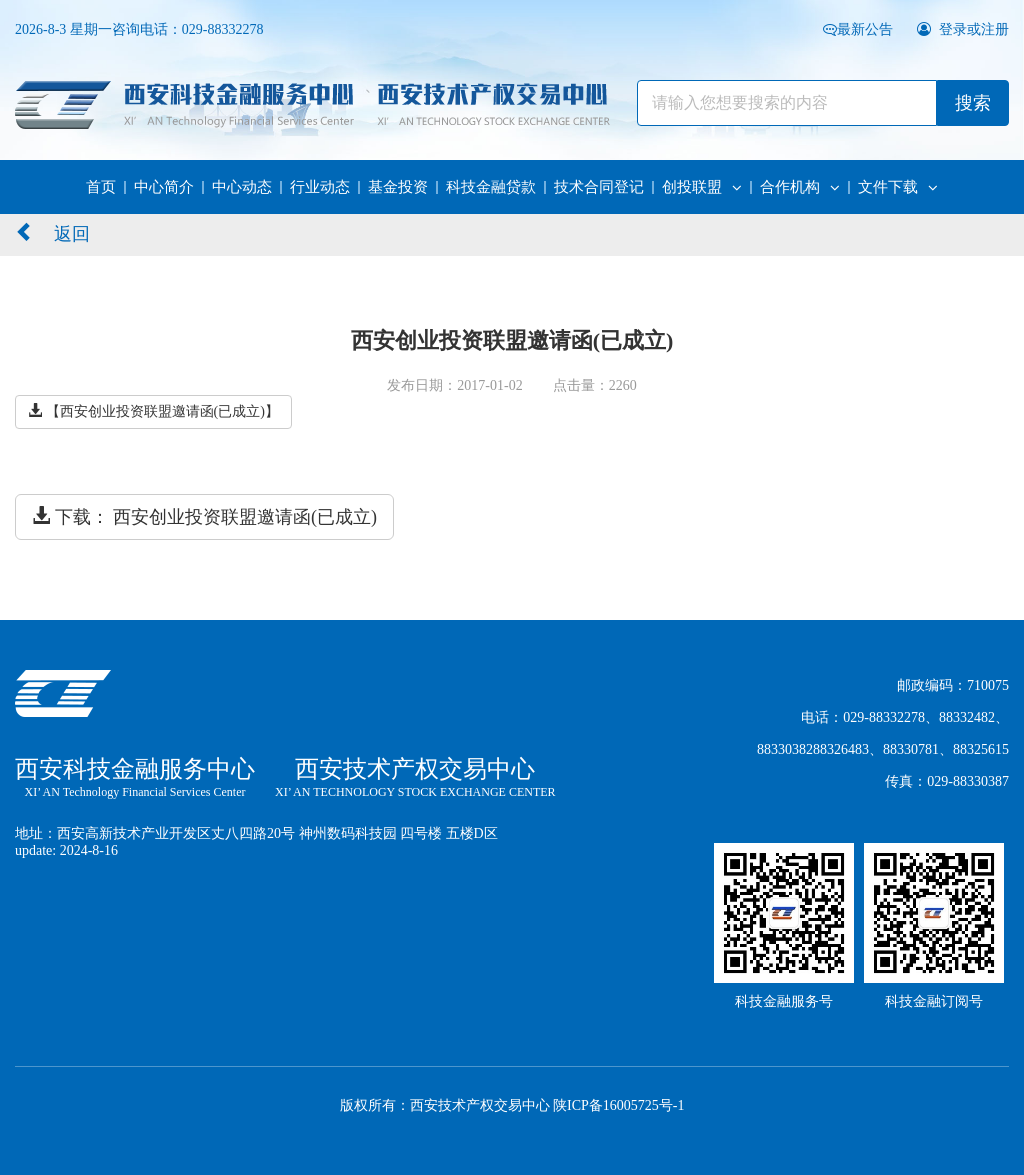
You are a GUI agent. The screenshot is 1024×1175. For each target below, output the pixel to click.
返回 (52, 232)
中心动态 (242, 187)
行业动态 (320, 187)
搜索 (973, 103)
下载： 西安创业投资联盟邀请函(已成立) (204, 516)
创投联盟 (702, 187)
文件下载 (898, 187)
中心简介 (164, 187)
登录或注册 (963, 29)
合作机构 (800, 187)
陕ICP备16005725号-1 (618, 1105)
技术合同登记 (599, 187)
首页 (101, 187)
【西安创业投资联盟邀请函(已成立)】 (153, 411)
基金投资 (398, 187)
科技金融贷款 (491, 187)
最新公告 (860, 29)
